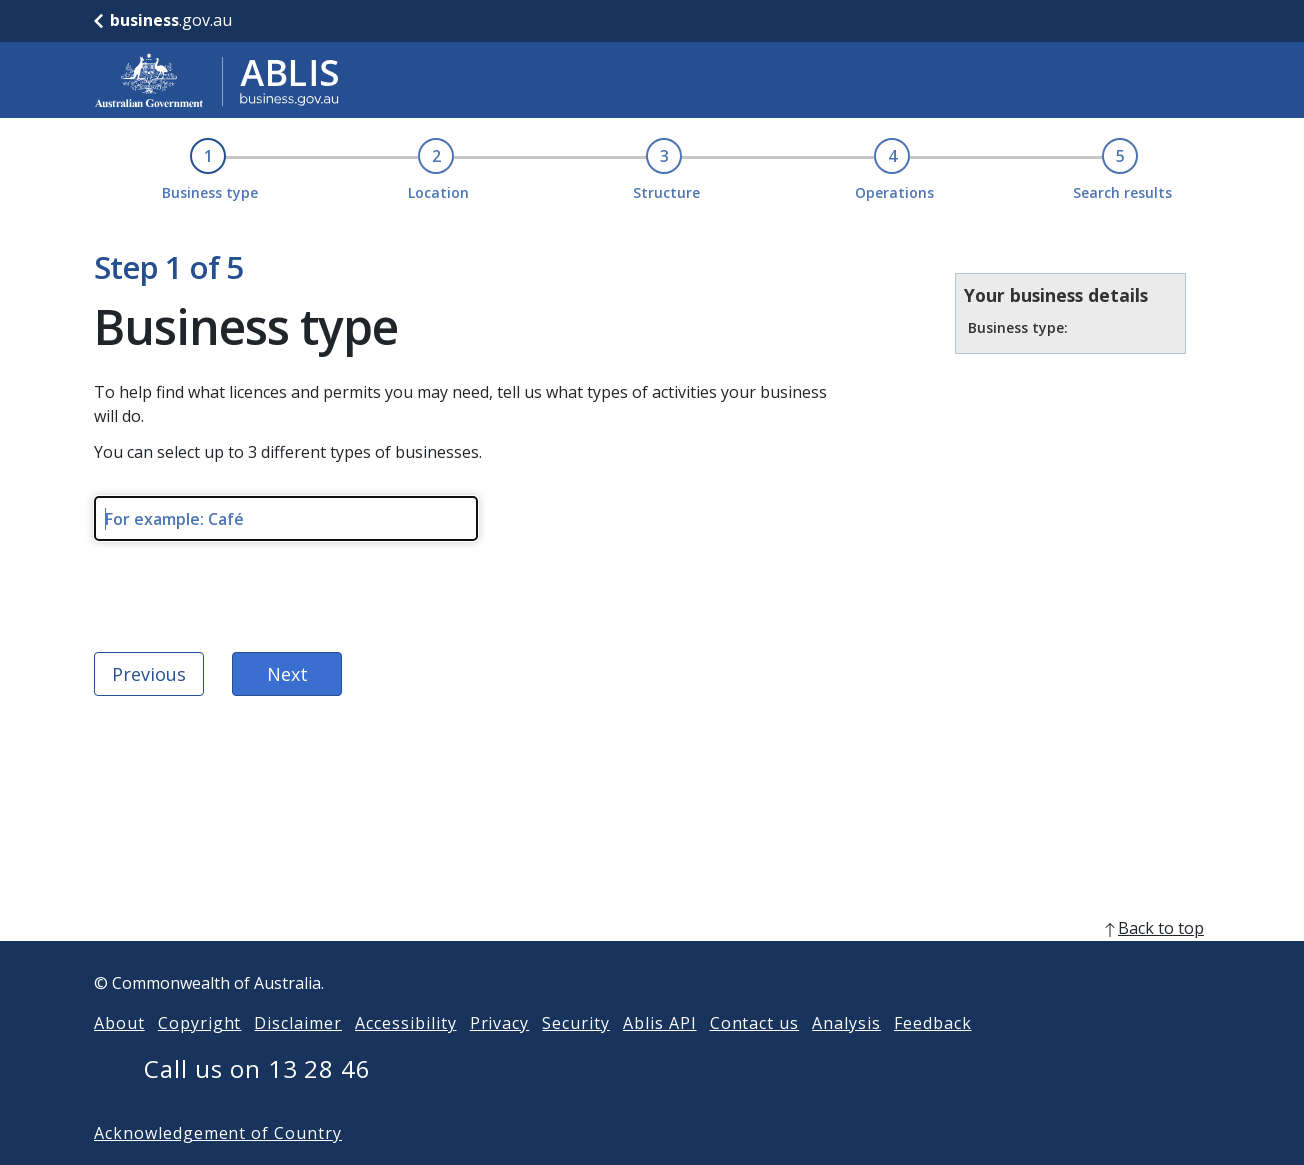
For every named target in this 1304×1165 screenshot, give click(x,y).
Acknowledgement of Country (218, 1133)
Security (576, 1023)
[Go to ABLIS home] (217, 80)
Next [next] (287, 674)
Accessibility (405, 1023)
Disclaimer (298, 1023)
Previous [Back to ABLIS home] (149, 674)
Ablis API (660, 1023)
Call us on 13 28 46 (257, 1068)
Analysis (846, 1023)
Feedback (933, 1023)
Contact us (755, 1023)
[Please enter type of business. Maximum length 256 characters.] (286, 518)
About (119, 1023)
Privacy (500, 1023)
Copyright (200, 1023)
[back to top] (652, 928)
